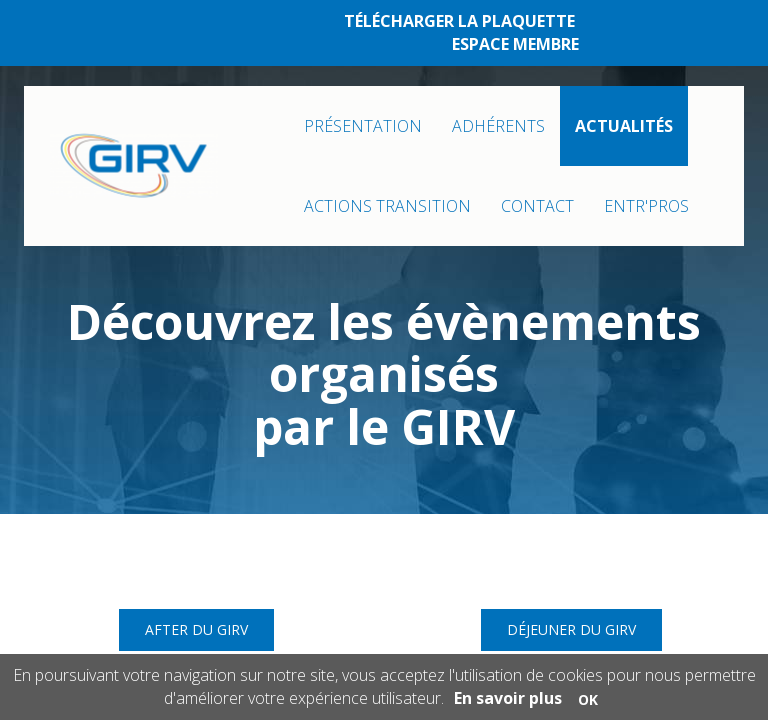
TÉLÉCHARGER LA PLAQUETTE (459, 21)
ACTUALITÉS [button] (624, 126)
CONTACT (537, 206)
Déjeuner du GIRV (571, 629)
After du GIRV (196, 629)
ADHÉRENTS (498, 126)
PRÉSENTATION (363, 126)
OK (588, 699)
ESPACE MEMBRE (515, 44)
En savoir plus (508, 698)
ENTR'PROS (646, 206)
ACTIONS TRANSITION (387, 206)
